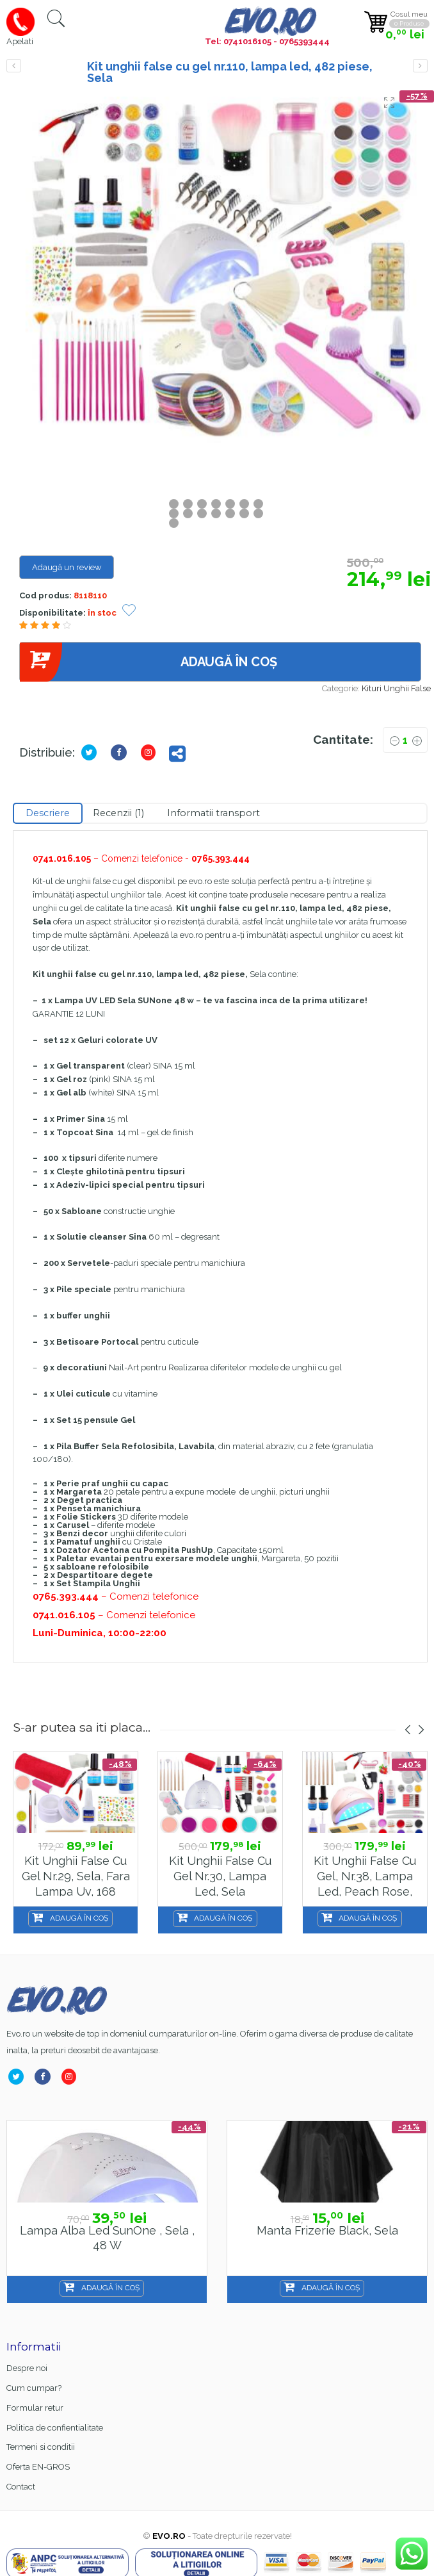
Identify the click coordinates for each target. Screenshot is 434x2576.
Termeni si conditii (40, 2447)
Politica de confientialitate (54, 2427)
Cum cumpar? (33, 2388)
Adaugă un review (67, 567)
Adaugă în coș (148, 662)
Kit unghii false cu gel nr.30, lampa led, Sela (220, 1876)
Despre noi (26, 2368)
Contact (20, 2486)
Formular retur (34, 2408)
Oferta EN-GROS (38, 2467)
